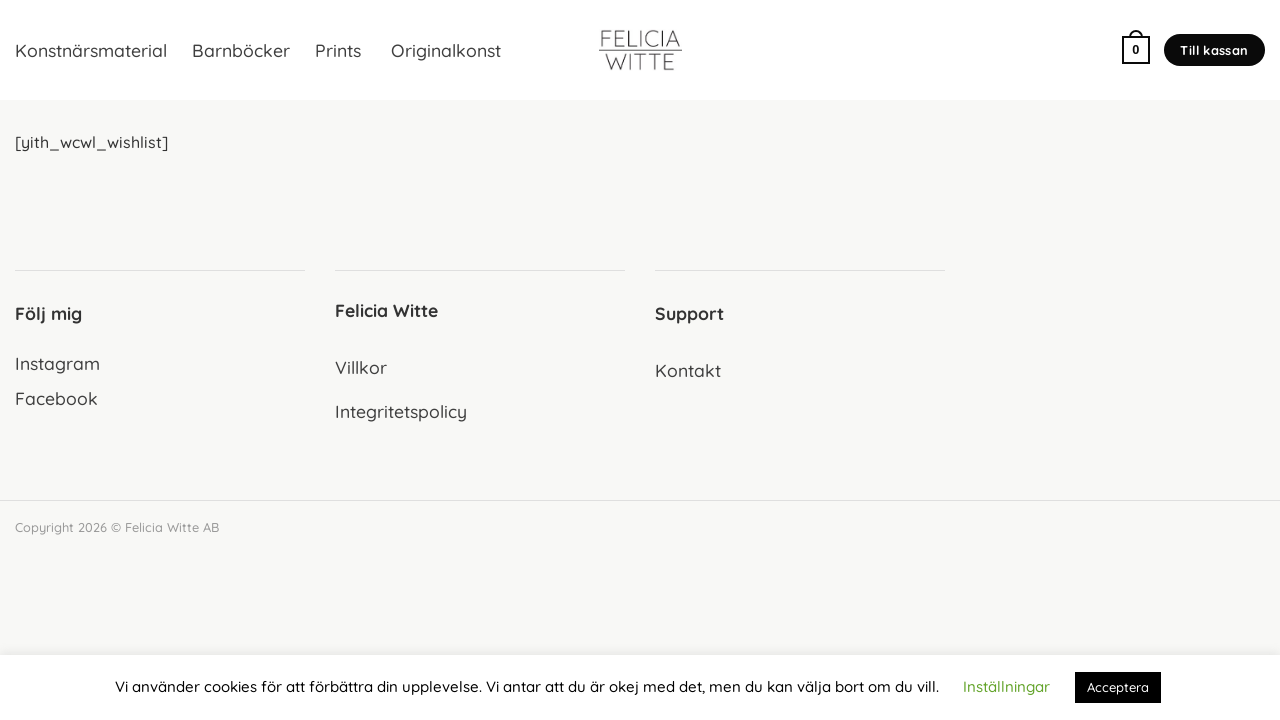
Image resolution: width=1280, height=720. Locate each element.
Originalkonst (443, 50)
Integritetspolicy (401, 411)
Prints (338, 50)
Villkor (361, 367)
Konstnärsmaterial (91, 50)
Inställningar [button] (1006, 686)
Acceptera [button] (1118, 687)
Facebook (56, 398)
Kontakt (688, 370)
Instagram (57, 363)
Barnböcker (241, 50)
